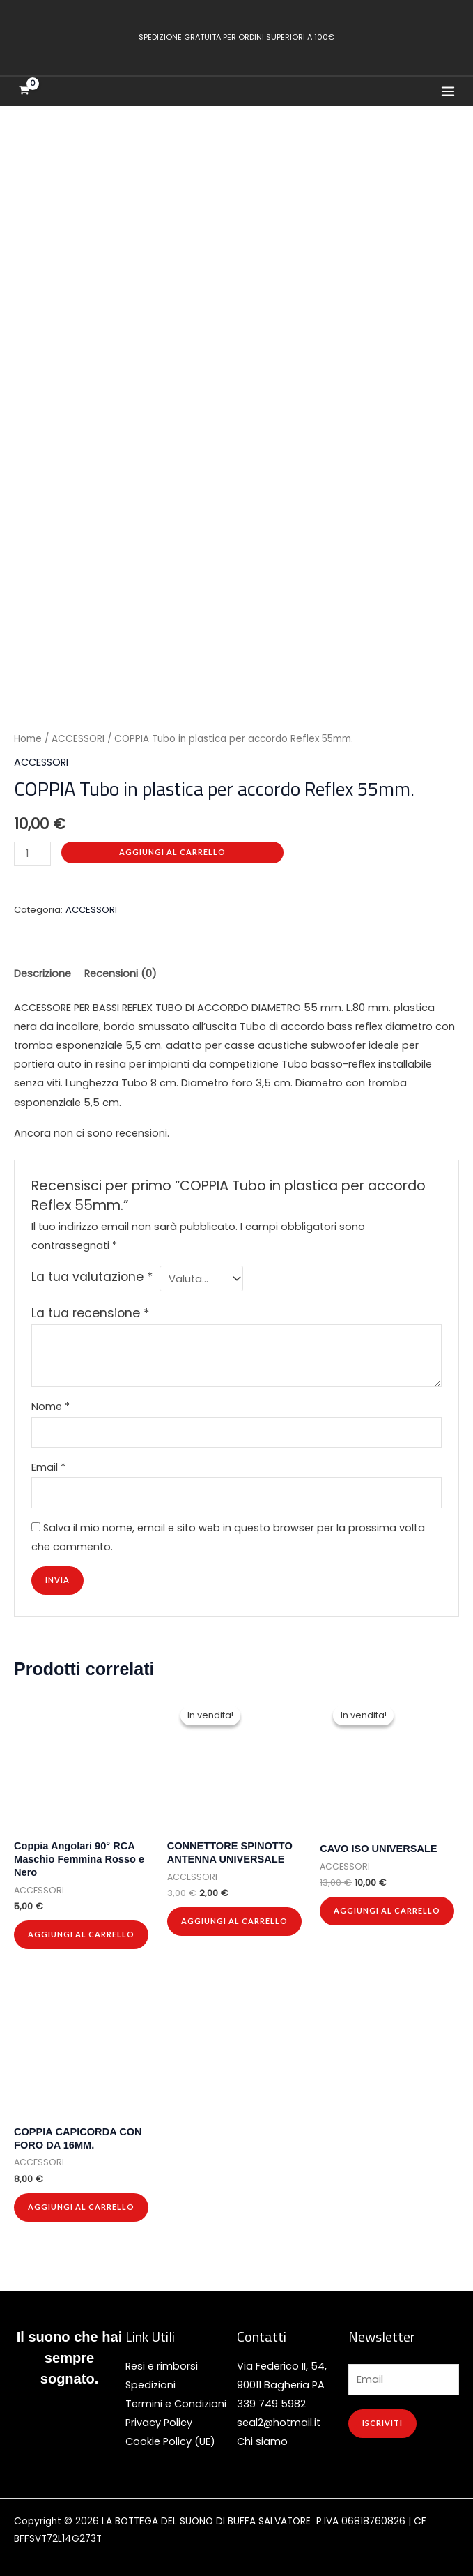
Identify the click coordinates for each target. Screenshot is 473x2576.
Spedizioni (150, 2379)
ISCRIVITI (382, 2416)
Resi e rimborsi (161, 2360)
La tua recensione (90, 1306)
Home (28, 732)
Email (48, 1461)
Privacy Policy (158, 2416)
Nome (50, 1400)
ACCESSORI (78, 732)
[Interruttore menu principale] (448, 91)
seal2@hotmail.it (278, 2416)
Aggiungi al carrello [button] (81, 1927)
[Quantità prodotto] (32, 847)
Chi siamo (262, 2435)
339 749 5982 (271, 2397)
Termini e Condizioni (175, 2397)
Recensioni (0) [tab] (120, 967)
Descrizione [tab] (42, 967)
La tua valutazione (92, 1270)
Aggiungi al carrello (172, 845)
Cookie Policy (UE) (170, 2435)
